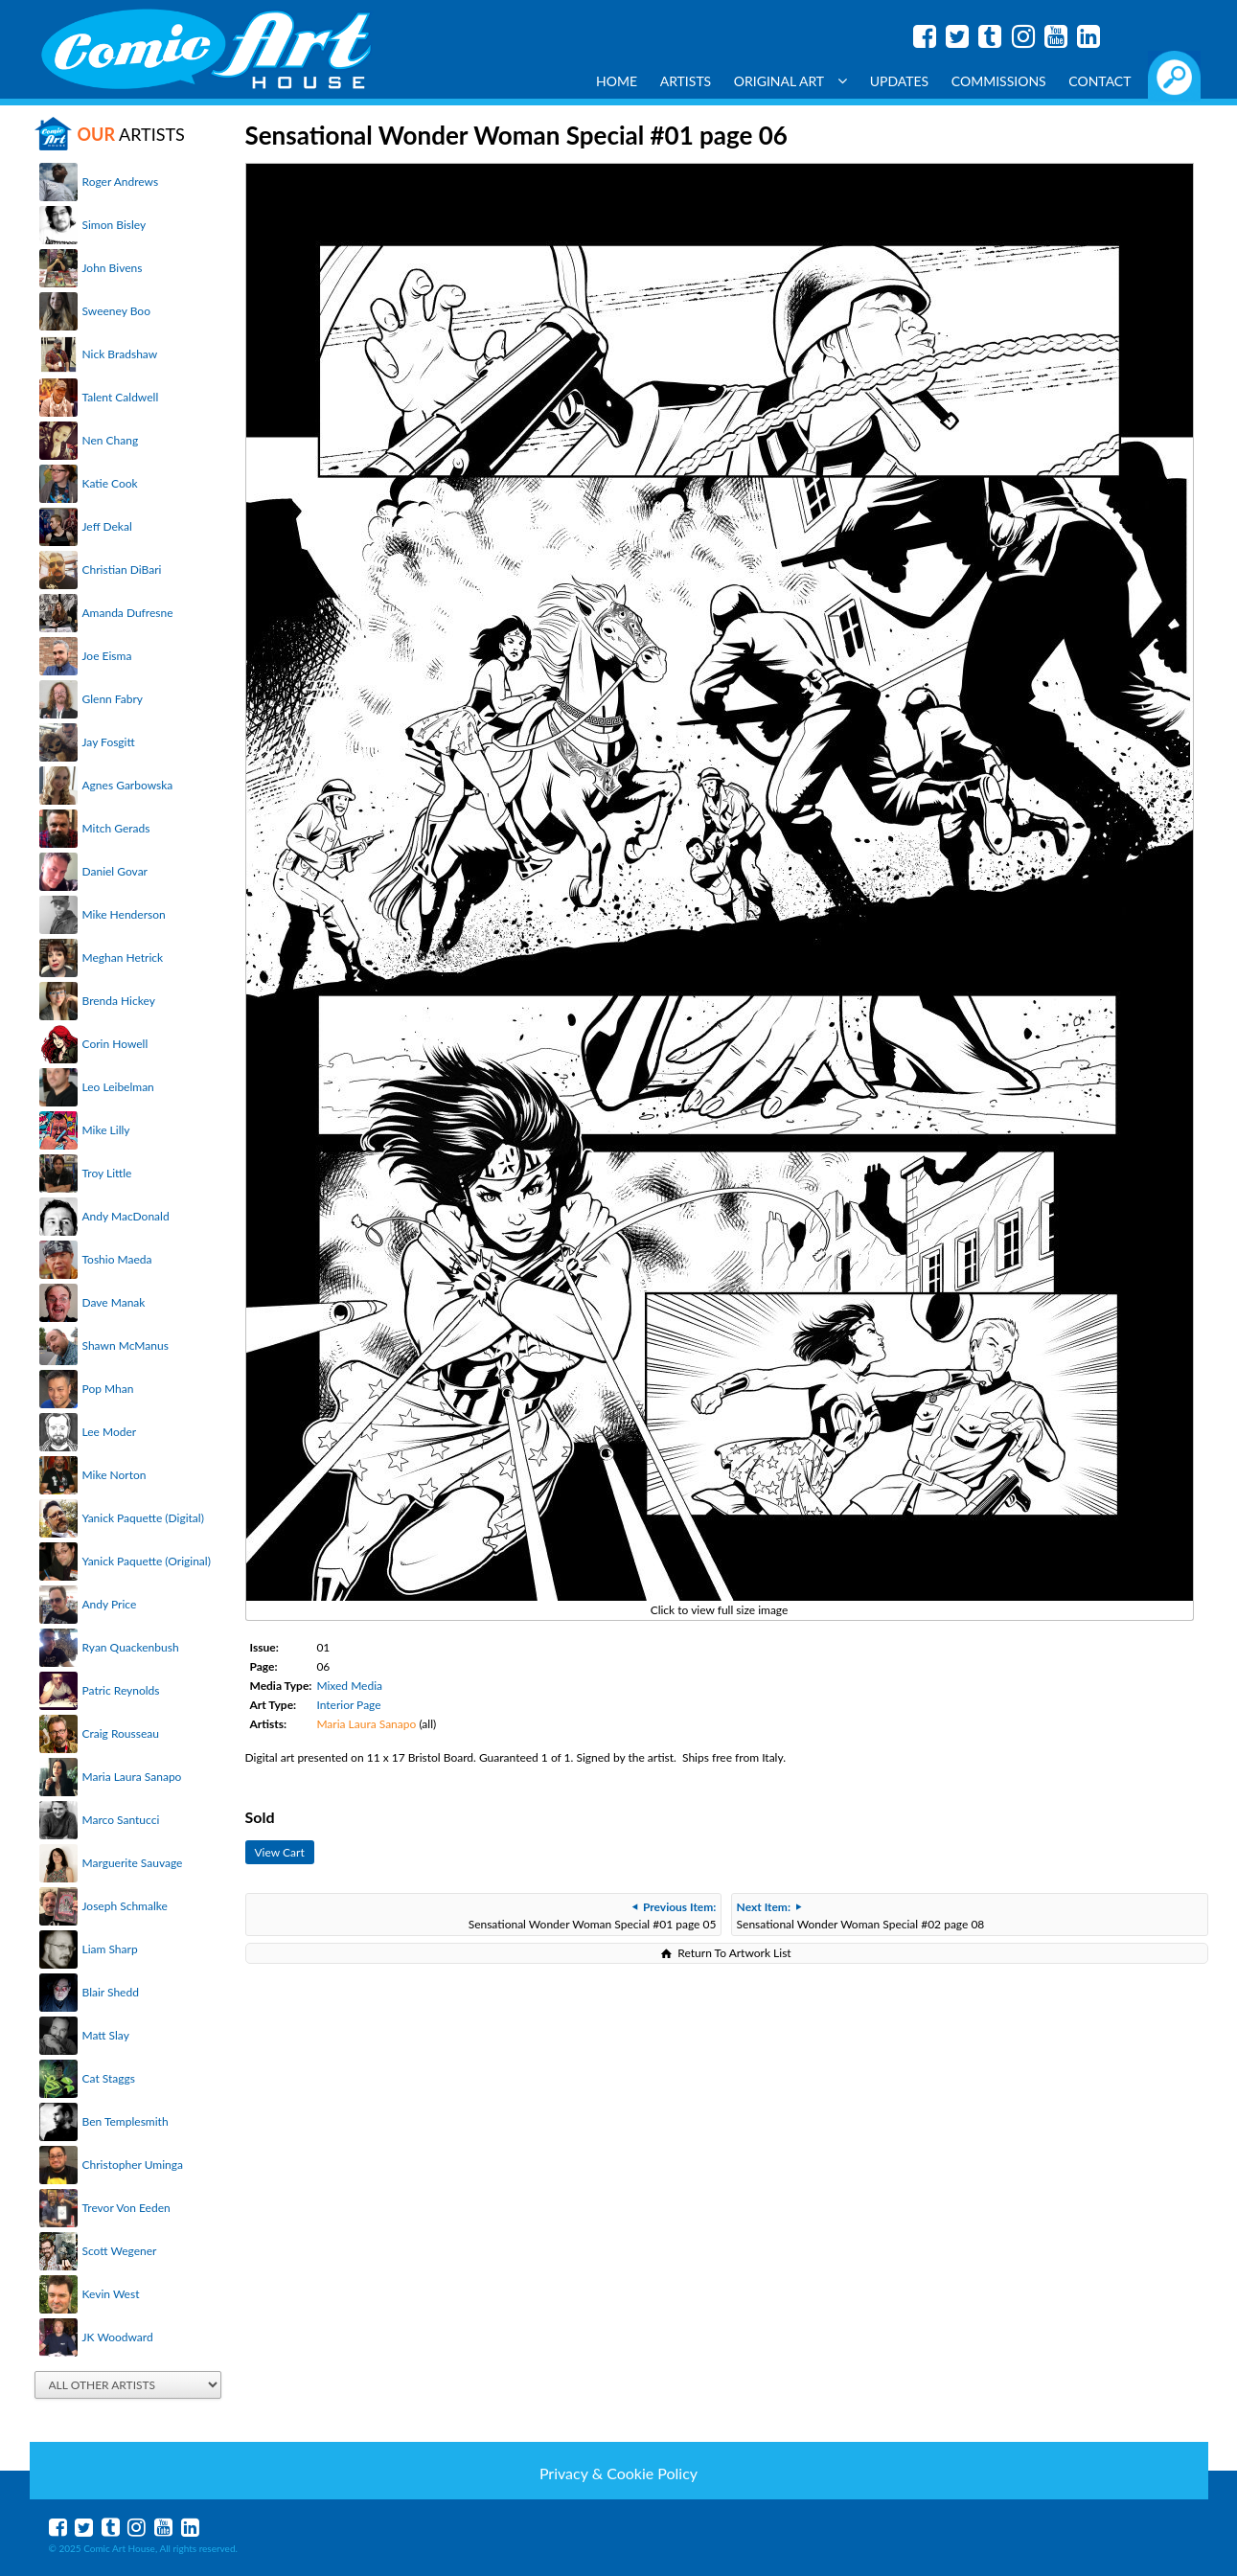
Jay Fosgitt (108, 742)
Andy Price (109, 1604)
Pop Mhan (108, 1388)
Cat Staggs (108, 2078)
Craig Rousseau (120, 1733)
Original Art (790, 81)
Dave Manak (114, 1302)
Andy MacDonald (126, 1216)
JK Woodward (117, 2337)
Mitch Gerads (116, 828)
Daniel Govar (115, 871)
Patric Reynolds (121, 1690)
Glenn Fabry (113, 699)
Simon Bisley (114, 224)
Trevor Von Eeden (126, 2207)
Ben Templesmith (125, 2121)
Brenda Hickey (118, 1000)
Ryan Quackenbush (130, 1647)
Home (616, 81)
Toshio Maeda (117, 1259)
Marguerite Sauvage (132, 1863)
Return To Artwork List (733, 1953)
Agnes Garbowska (127, 785)
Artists (686, 81)
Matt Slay (105, 2035)
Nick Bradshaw (120, 354)
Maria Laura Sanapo (132, 1776)
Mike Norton (114, 1475)
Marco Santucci (121, 1819)
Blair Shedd (110, 1992)
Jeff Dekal (107, 526)
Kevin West (111, 2294)
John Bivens (112, 268)
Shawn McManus (125, 1345)
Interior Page (348, 1705)
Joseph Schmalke (125, 1906)
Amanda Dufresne (127, 612)
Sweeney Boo (116, 311)
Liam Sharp (110, 1949)
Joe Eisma (107, 656)
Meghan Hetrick (123, 957)
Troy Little (107, 1173)
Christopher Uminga (132, 2164)
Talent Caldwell (120, 397)
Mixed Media (349, 1685)
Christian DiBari (122, 569)
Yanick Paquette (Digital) (143, 1518)
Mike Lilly (106, 1130)
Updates (899, 81)
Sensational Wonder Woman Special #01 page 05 (593, 1915)
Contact (1099, 81)
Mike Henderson (124, 914)
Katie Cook (110, 483)
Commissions (998, 81)
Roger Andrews (120, 181)
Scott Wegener (119, 2251)
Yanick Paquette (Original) (146, 1561)
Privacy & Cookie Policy (618, 2473)
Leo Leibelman (118, 1087)
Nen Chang (110, 440)
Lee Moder (109, 1432)
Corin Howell (115, 1044)
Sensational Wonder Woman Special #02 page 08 (861, 1915)
